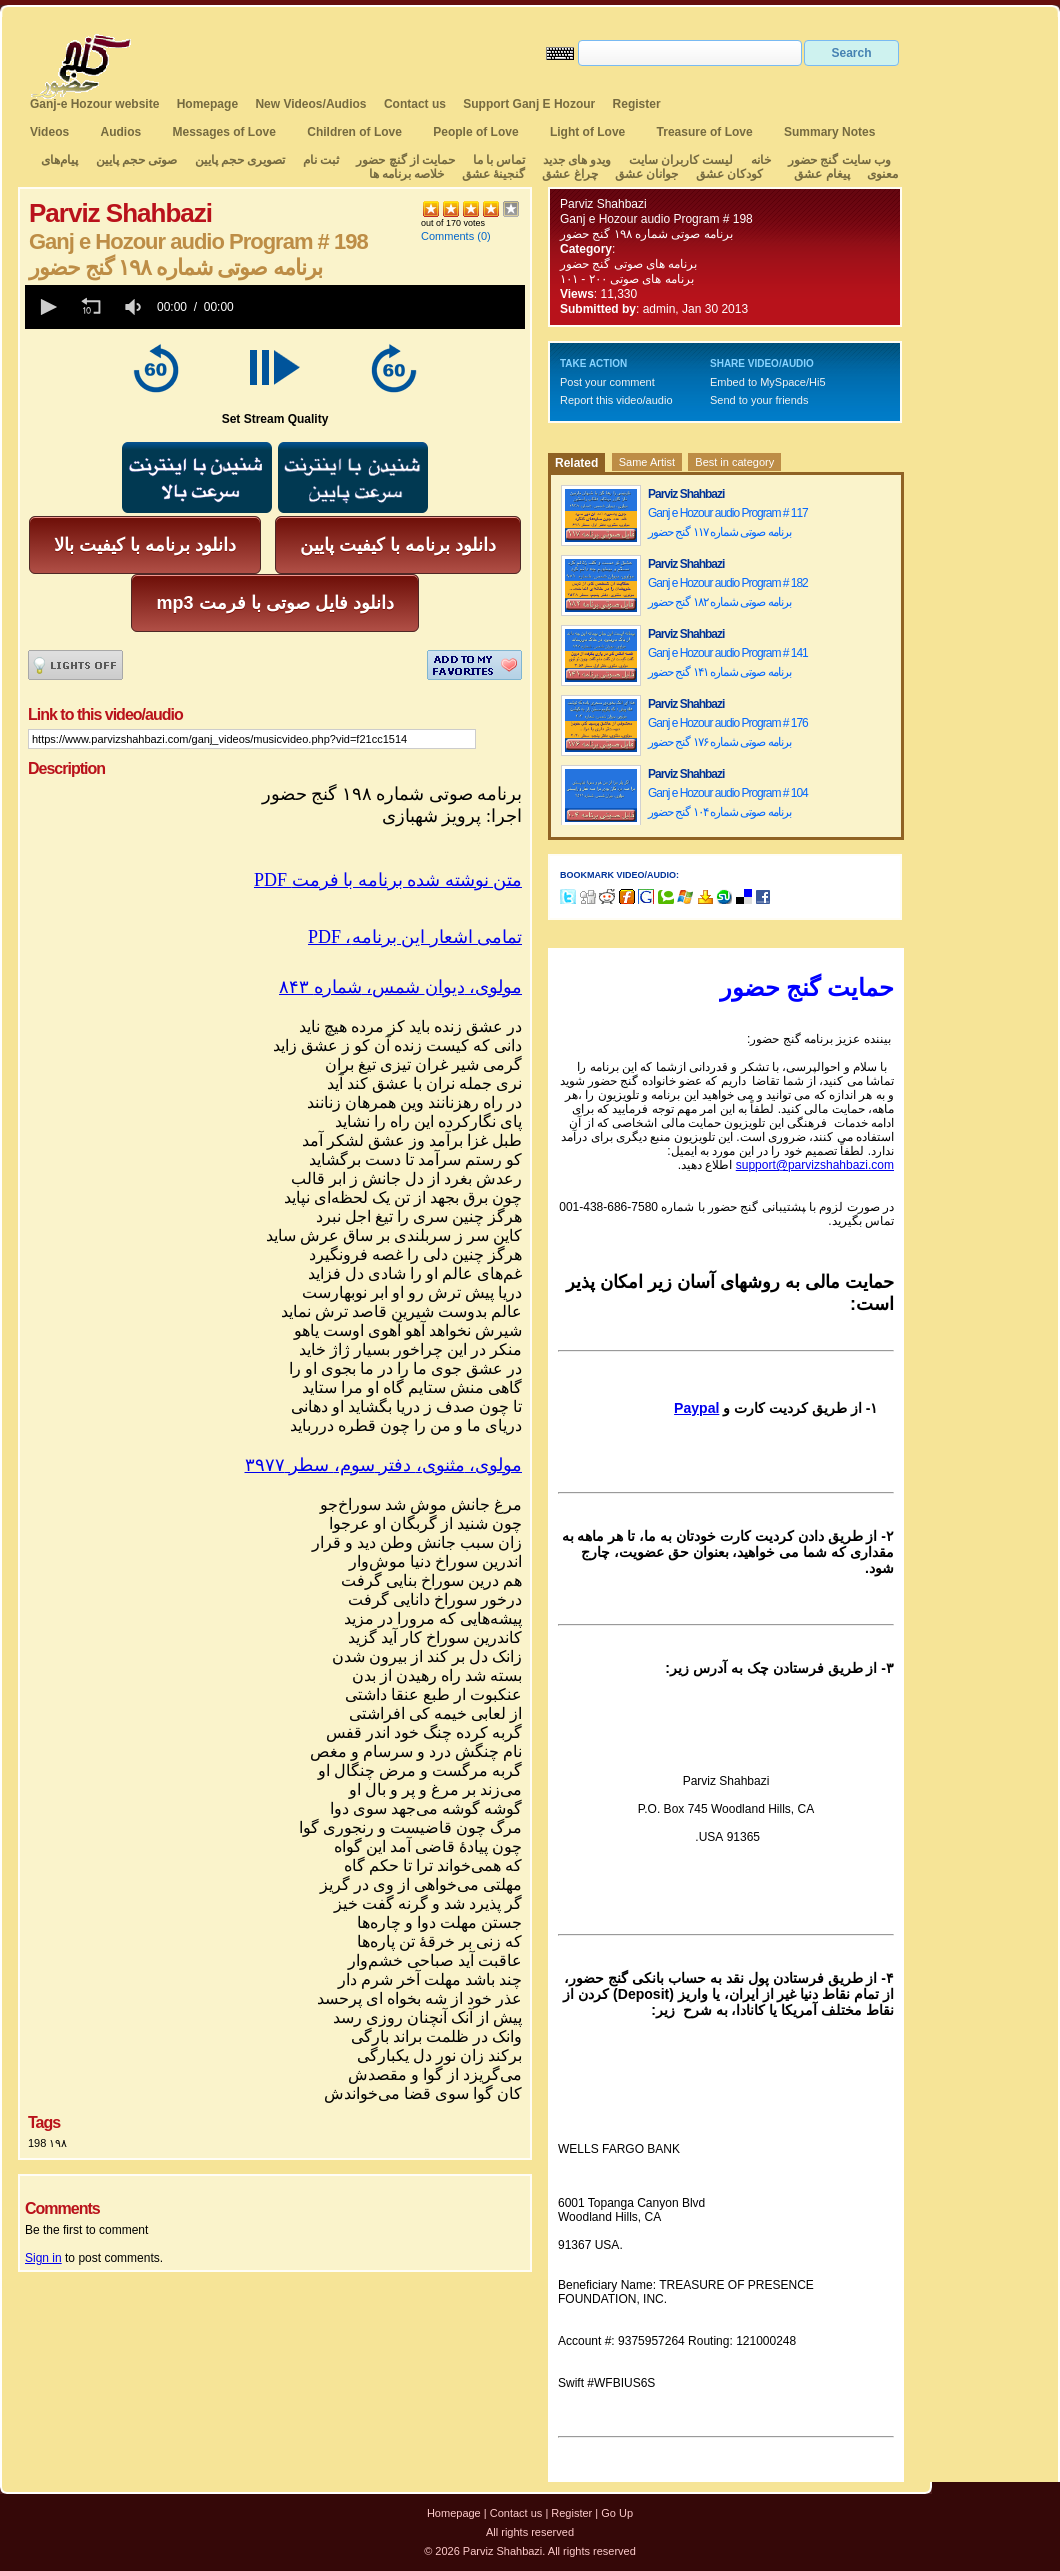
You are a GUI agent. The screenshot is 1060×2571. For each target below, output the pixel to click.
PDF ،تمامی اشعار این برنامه (415, 937)
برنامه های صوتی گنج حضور (628, 264)
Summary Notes (829, 132)
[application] (275, 307)
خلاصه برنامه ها (407, 174)
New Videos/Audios (310, 104)
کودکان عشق (729, 174)
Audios (120, 132)
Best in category (734, 462)
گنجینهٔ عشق (493, 174)
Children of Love (354, 132)
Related (576, 463)
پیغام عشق (821, 174)
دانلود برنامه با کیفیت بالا (145, 545)
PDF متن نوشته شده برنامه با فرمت (388, 880)
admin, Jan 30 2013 (695, 309)
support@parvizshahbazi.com (815, 1165)
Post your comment (607, 382)
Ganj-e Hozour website (94, 104)
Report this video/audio (616, 400)
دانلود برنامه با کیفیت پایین (398, 545)
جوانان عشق (646, 174)
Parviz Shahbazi (603, 204)
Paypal (696, 1408)
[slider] (383, 307)
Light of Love (587, 132)
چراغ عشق (569, 174)
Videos (49, 132)
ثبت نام (321, 160)
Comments (447, 236)
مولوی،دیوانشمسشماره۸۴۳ (400, 987)
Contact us (415, 104)
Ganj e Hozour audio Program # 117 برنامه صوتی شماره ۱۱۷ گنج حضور (728, 522)
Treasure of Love (705, 132)
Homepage (207, 104)
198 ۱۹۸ (47, 2143)
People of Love (475, 132)
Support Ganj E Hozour (529, 104)
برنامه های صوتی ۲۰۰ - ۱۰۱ (628, 279)
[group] (135, 307)
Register (637, 104)
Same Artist (647, 462)
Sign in (43, 2258)
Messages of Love (224, 132)
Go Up (617, 2513)
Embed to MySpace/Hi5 (768, 382)
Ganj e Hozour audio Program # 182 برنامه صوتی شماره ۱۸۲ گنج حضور (728, 592)
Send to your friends (759, 400)
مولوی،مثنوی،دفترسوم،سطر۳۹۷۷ (384, 1465)
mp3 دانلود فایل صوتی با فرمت (274, 603)
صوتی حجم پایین (134, 160)
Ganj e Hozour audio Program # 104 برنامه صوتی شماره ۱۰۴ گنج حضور (728, 802)
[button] (47, 307)
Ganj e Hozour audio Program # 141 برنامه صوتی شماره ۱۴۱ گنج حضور (728, 662)
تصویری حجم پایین (238, 160)
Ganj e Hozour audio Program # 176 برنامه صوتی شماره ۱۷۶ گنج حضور (728, 732)
